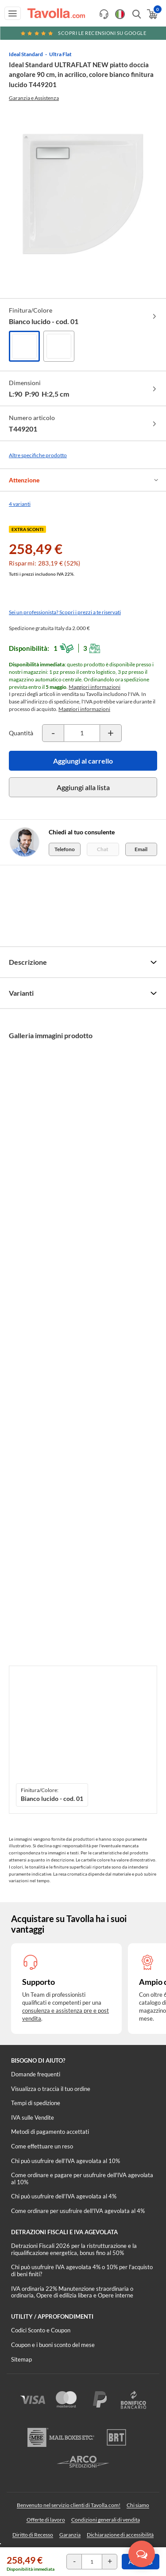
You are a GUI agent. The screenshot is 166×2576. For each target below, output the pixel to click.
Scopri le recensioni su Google (83, 33)
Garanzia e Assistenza (34, 98)
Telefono (64, 849)
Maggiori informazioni (94, 687)
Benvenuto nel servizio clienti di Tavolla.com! (68, 2505)
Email (141, 849)
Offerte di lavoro (46, 2519)
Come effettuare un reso (42, 2146)
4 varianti (20, 504)
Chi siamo (138, 2505)
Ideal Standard (26, 54)
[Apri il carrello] (151, 14)
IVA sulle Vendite (32, 2117)
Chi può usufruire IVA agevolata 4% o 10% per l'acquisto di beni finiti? (82, 2270)
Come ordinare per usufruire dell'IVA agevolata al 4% (78, 2210)
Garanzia (70, 2534)
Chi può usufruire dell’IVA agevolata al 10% (65, 2160)
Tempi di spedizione (35, 2102)
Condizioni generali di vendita (105, 2519)
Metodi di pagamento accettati (50, 2131)
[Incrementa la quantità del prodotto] (111, 733)
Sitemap (21, 2359)
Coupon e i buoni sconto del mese (53, 2344)
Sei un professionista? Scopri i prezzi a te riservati (65, 612)
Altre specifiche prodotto (38, 455)
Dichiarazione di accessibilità (120, 2534)
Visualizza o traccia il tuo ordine (50, 2088)
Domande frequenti (35, 2074)
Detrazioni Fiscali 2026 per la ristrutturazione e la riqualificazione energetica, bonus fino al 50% (74, 2249)
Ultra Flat (60, 54)
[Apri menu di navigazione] (12, 13)
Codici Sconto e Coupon (40, 2330)
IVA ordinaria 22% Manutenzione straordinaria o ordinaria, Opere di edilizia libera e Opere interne (72, 2292)
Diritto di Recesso (32, 2534)
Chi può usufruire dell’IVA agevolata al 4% (63, 2196)
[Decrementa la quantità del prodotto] (53, 733)
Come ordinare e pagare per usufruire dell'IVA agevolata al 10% (82, 2178)
